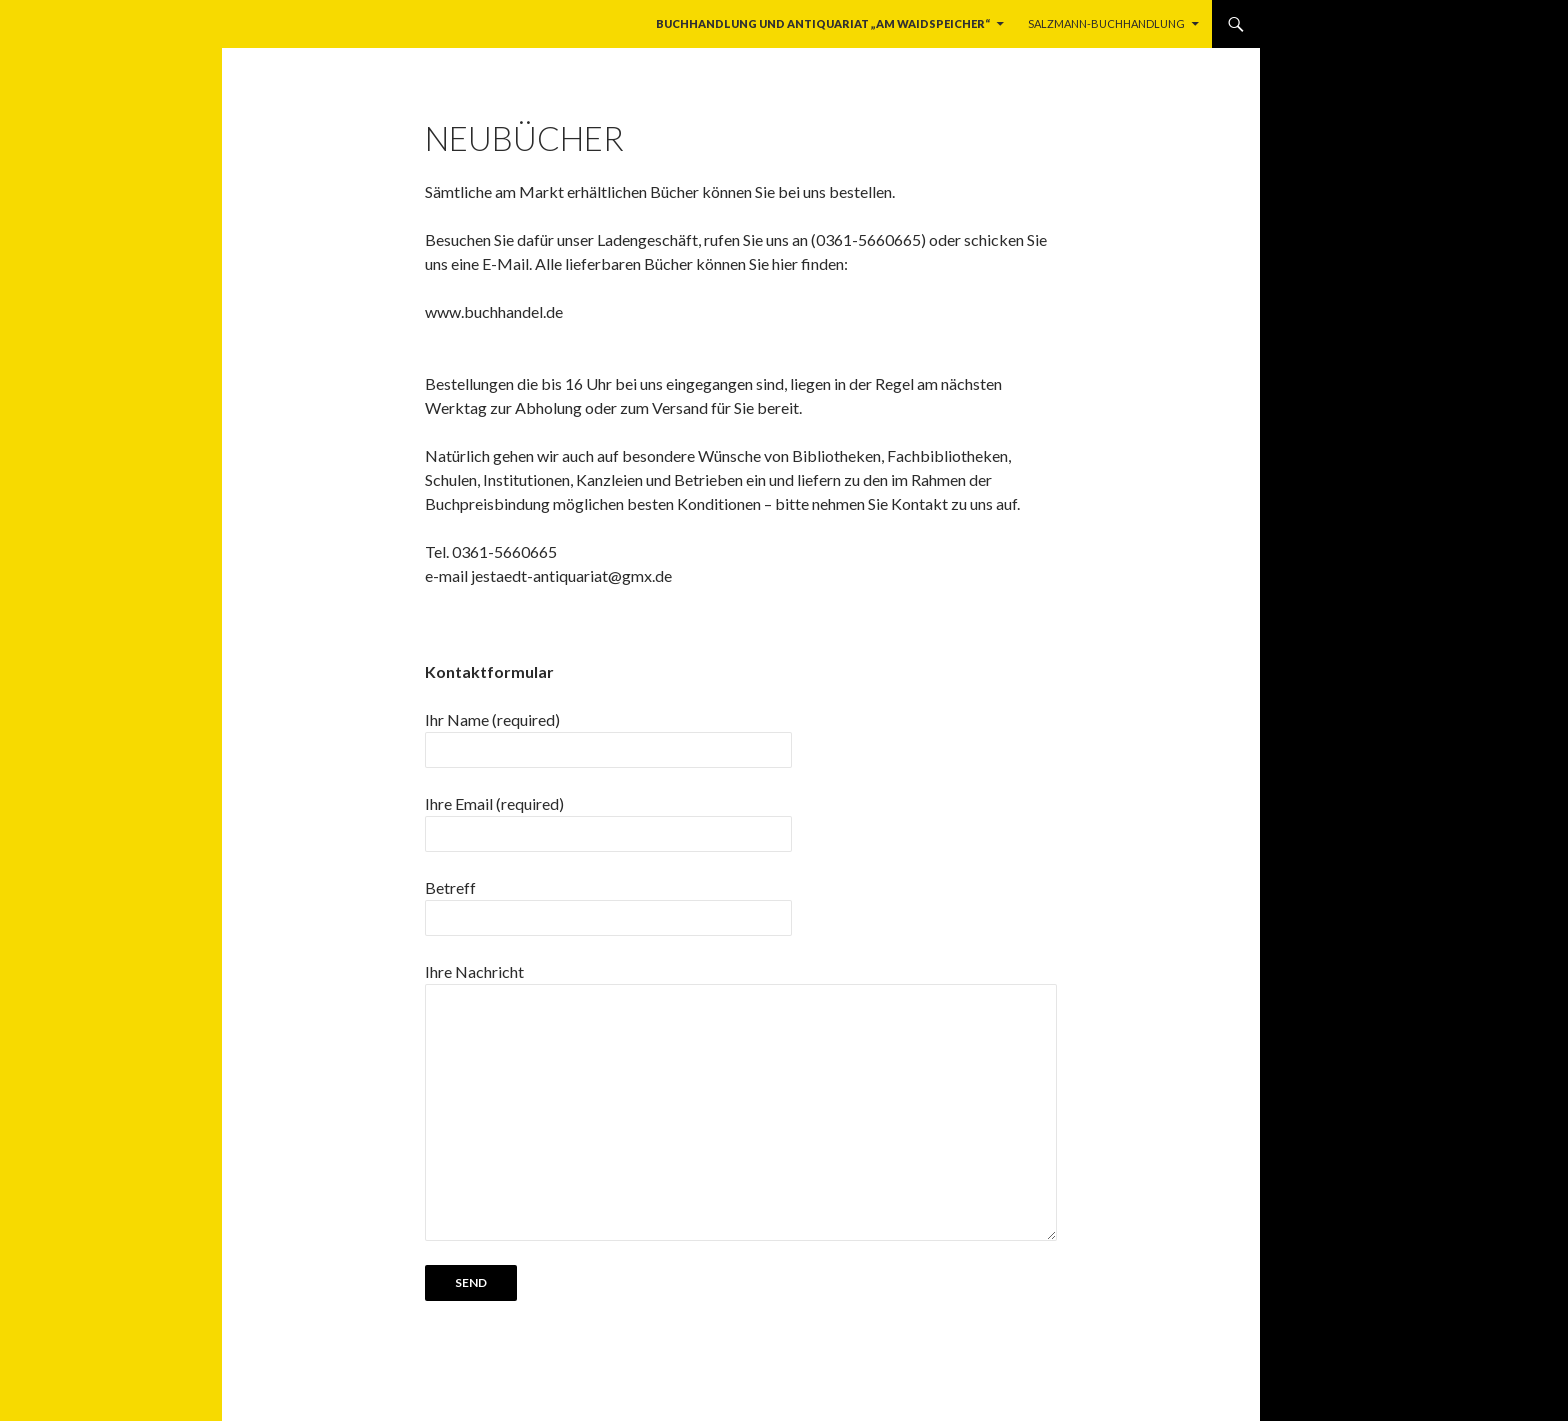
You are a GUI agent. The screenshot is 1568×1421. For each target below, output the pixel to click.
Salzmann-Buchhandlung (1106, 23)
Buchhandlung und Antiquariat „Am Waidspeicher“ (823, 23)
